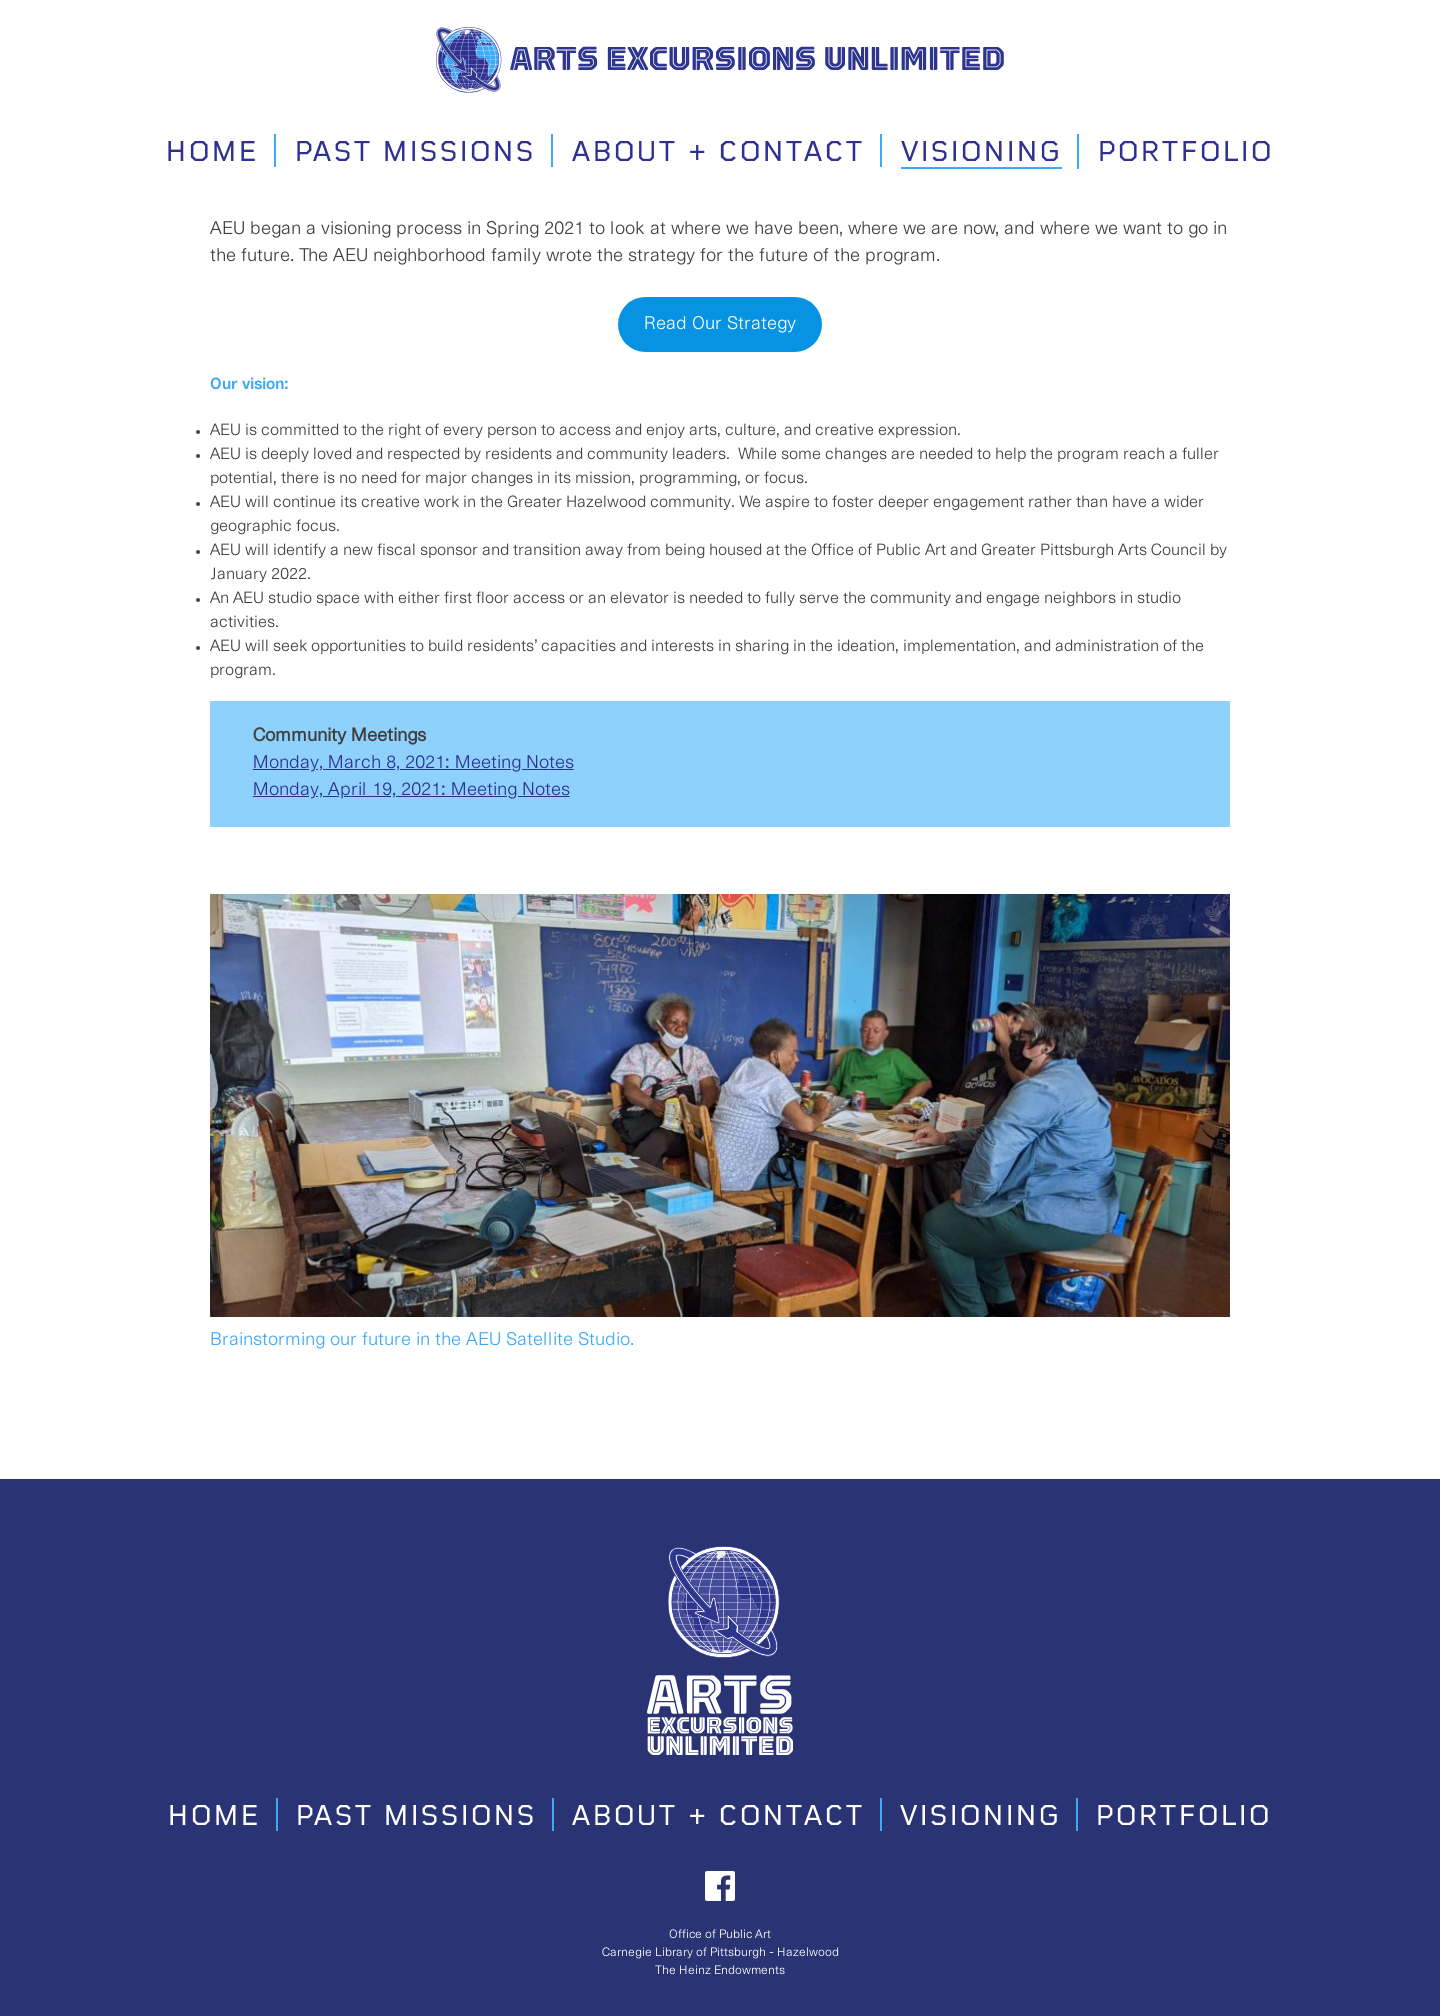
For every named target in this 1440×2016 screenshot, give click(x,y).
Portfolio (1186, 153)
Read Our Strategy (720, 324)
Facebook (720, 1886)
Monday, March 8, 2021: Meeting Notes (413, 763)
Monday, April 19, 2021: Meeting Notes (411, 790)
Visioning (981, 153)
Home (212, 153)
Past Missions (415, 153)
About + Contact (718, 153)
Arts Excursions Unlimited (819, 53)
